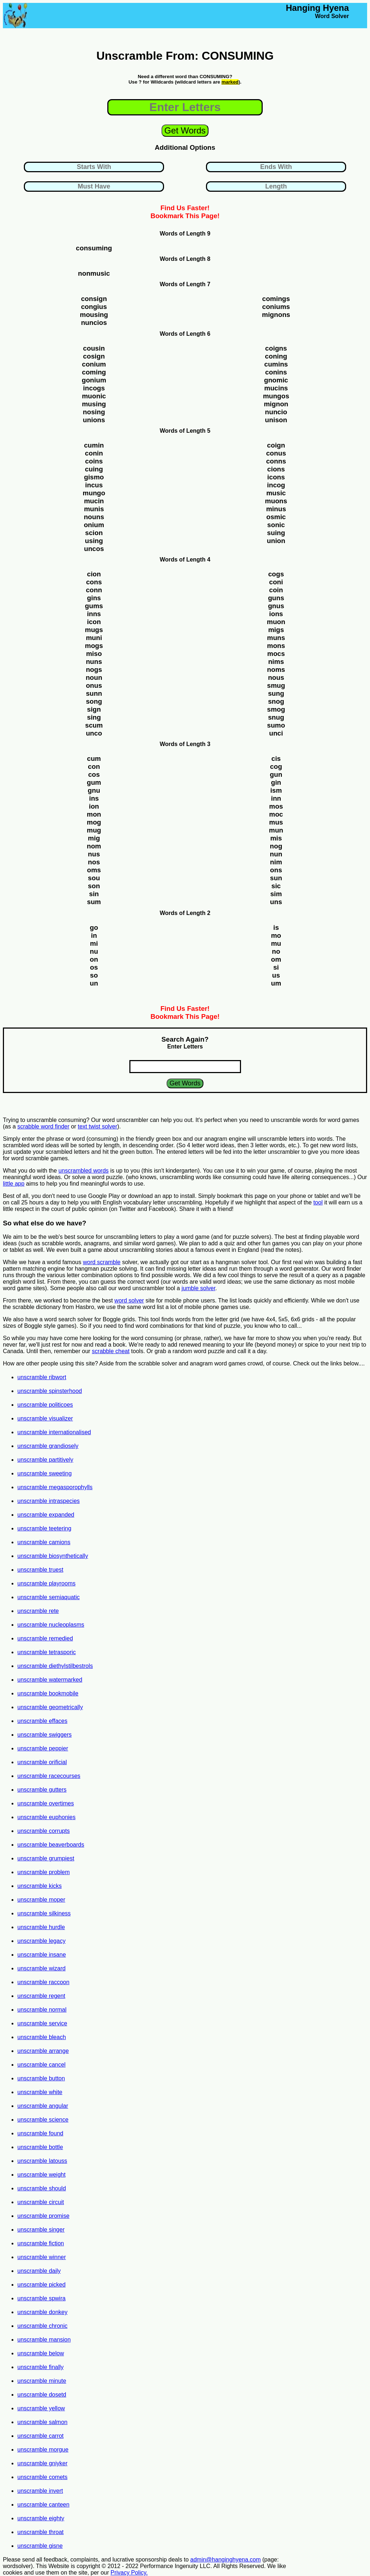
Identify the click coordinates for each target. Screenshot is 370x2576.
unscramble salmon (42, 2422)
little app (14, 1184)
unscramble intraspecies (48, 1501)
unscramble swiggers (44, 1735)
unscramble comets (42, 2477)
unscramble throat (40, 2532)
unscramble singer (41, 2230)
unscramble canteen (43, 2504)
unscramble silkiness (44, 1913)
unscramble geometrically (50, 1707)
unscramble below (40, 2353)
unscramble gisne (40, 2546)
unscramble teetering (44, 1528)
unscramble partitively (45, 1460)
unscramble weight (41, 2175)
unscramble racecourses (48, 1776)
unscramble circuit (40, 2202)
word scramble (101, 1262)
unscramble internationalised (54, 1432)
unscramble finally (40, 2367)
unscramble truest (40, 1570)
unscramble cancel (41, 2065)
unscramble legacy (41, 1941)
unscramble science (42, 2120)
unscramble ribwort (41, 1377)
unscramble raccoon (43, 1982)
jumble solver (198, 1288)
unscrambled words (84, 1171)
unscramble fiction (40, 2243)
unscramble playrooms (46, 1583)
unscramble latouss (42, 2161)
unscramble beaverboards (50, 1845)
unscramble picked (41, 2284)
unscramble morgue (42, 2449)
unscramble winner (41, 2257)
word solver (129, 1300)
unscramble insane (41, 1955)
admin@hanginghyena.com (225, 2559)
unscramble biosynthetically (52, 1556)
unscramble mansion (44, 2339)
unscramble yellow (41, 2408)
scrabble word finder (43, 1126)
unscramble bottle (40, 2147)
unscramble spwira (41, 2298)
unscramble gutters (41, 1790)
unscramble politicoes (45, 1405)
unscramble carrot (40, 2436)
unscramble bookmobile (47, 1693)
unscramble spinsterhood (49, 1391)
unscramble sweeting (44, 1473)
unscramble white (40, 2092)
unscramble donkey (42, 2312)
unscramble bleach (41, 2037)
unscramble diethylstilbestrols (55, 1666)
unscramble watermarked (49, 1680)
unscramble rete (38, 1611)
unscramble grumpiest (45, 1858)
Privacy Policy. (129, 2572)
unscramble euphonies (46, 1817)
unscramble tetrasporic (46, 1652)
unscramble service (42, 2023)
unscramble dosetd (41, 2394)
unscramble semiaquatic (48, 1597)
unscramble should (41, 2188)
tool (318, 1202)
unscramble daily (39, 2271)
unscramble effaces (42, 1721)
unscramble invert (40, 2491)
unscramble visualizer (45, 1418)
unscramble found (40, 2133)
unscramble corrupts (43, 1831)
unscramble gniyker (42, 2463)
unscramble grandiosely (47, 1446)
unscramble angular (42, 2106)
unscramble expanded (45, 1515)
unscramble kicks (39, 1886)
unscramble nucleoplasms (50, 1625)
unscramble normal (41, 2010)
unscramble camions (43, 1542)
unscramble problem (43, 1872)
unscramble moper (41, 1900)
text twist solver (97, 1126)
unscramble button (41, 2078)
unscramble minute (41, 2381)
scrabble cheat (110, 1351)
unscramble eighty (40, 2518)
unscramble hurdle (41, 1927)
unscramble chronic (42, 2326)
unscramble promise (43, 2216)
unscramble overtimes (45, 1803)
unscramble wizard (41, 1968)
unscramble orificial (42, 1762)
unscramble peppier (42, 1748)
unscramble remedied (45, 1638)
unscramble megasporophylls (54, 1487)
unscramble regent (41, 1996)
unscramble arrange (43, 2051)
